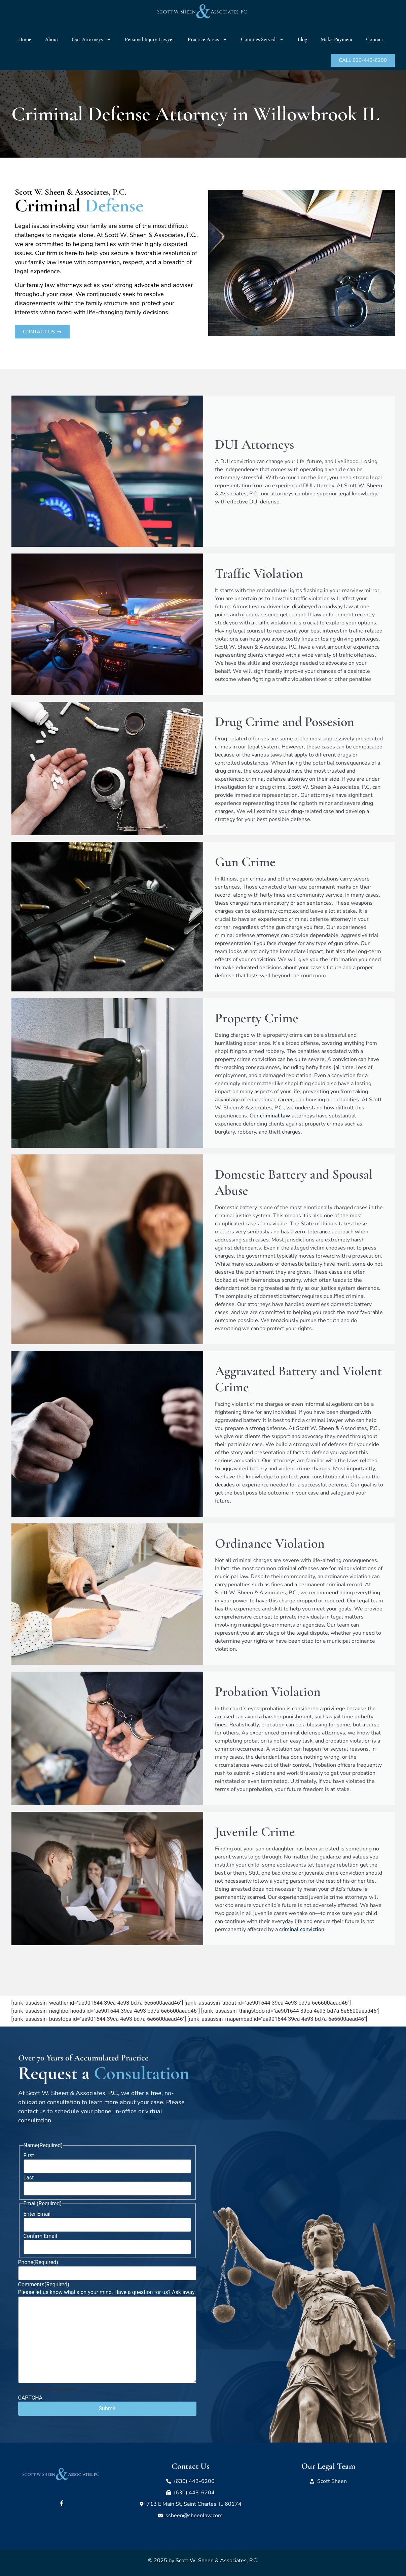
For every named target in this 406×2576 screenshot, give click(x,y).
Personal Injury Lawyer (149, 39)
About (51, 39)
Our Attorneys (91, 39)
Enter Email (37, 2214)
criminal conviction (301, 1929)
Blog (302, 39)
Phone (38, 2262)
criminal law (275, 1115)
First (29, 2155)
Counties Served (262, 39)
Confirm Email (40, 2236)
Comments (43, 2284)
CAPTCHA (30, 2398)
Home (24, 39)
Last (29, 2177)
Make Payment (337, 39)
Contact (374, 39)
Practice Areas (207, 39)
